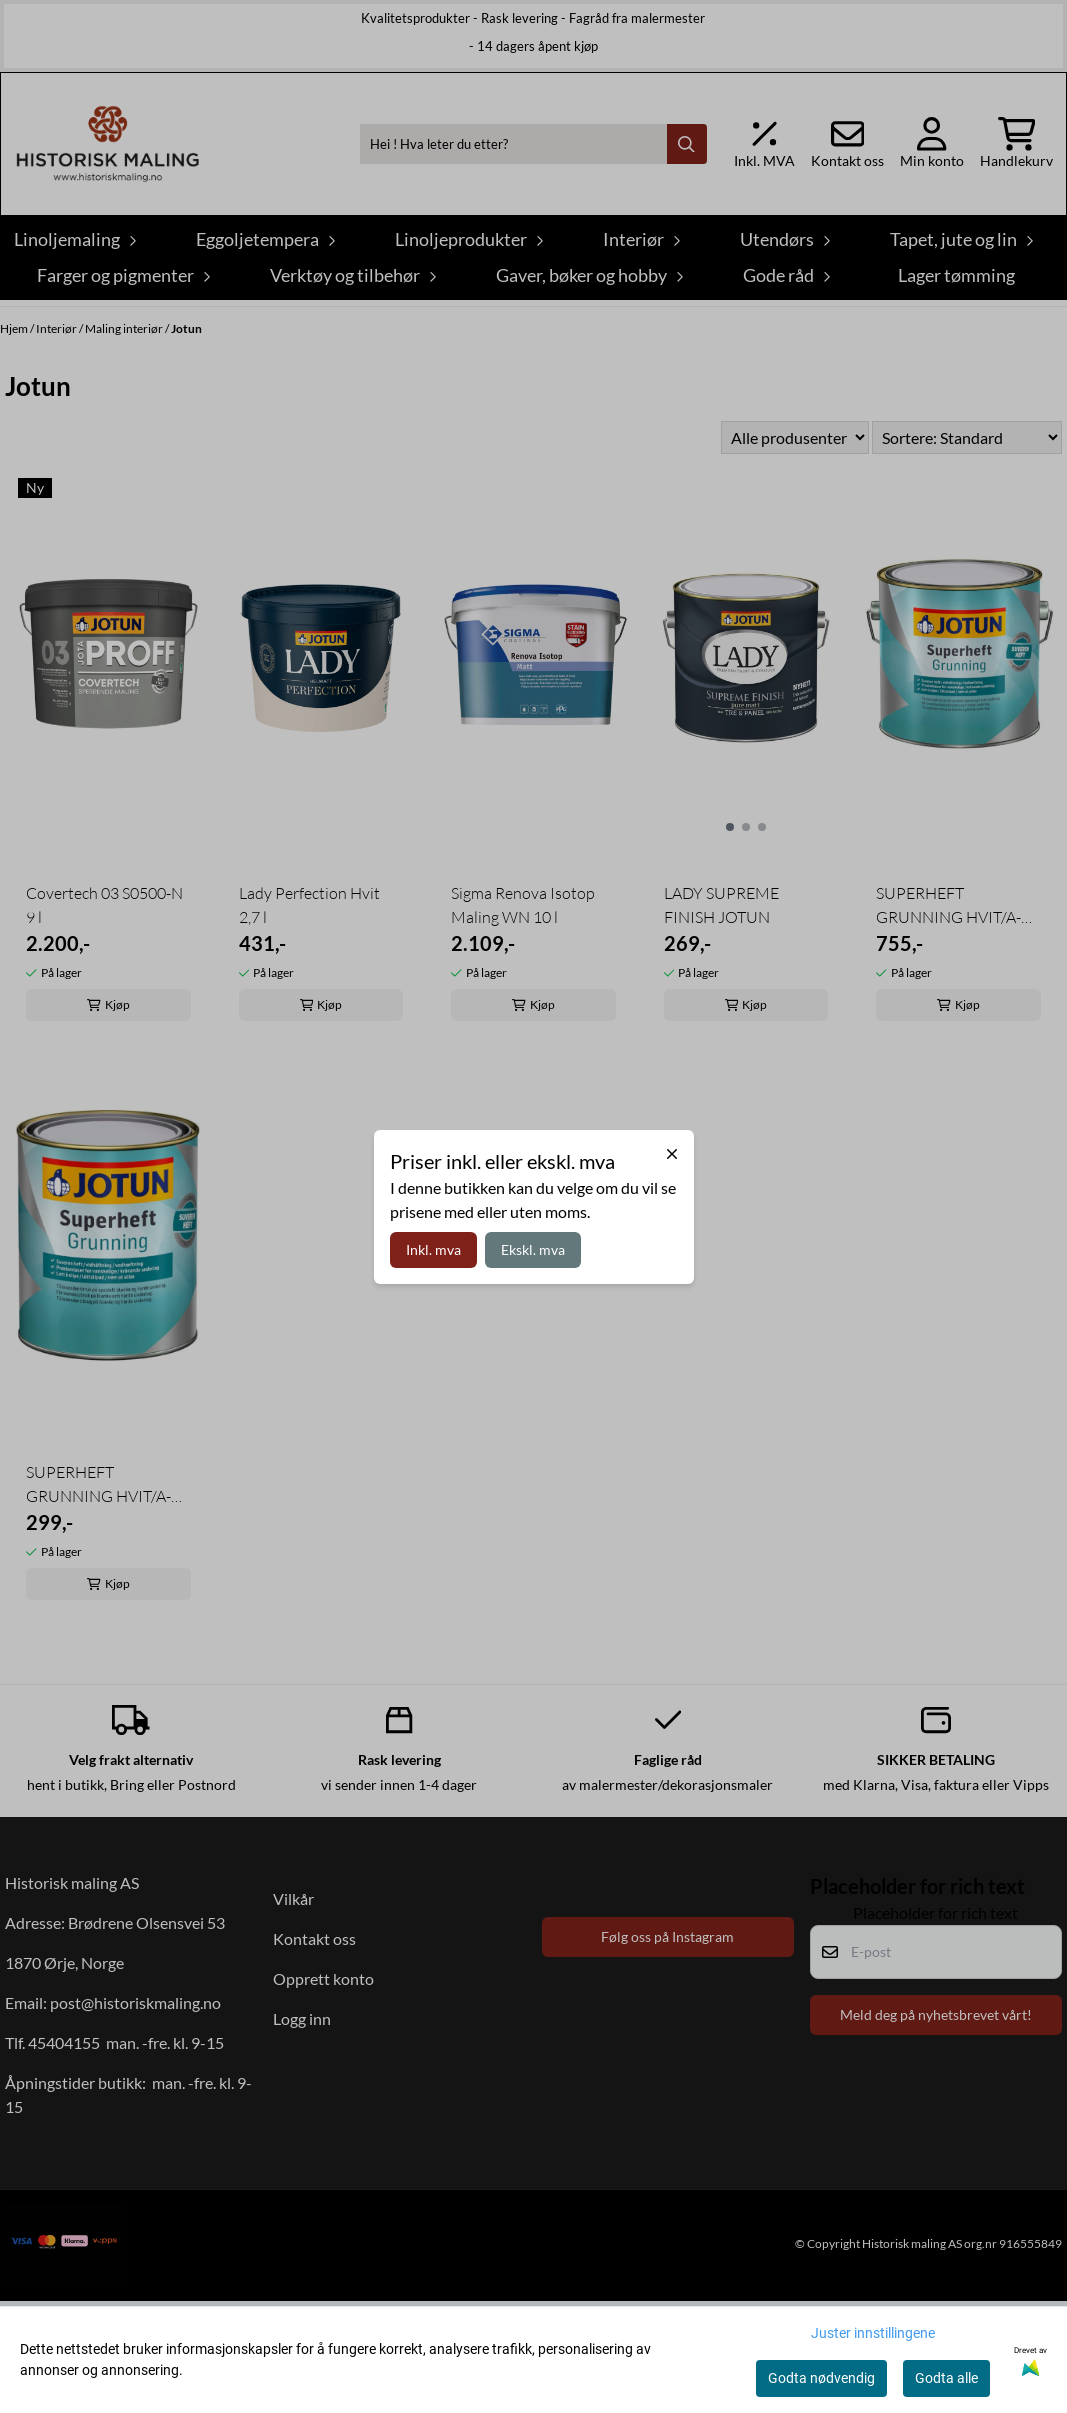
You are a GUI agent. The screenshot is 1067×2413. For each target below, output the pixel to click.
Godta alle (946, 2378)
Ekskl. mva (533, 1249)
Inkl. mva (433, 1249)
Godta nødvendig (821, 2378)
